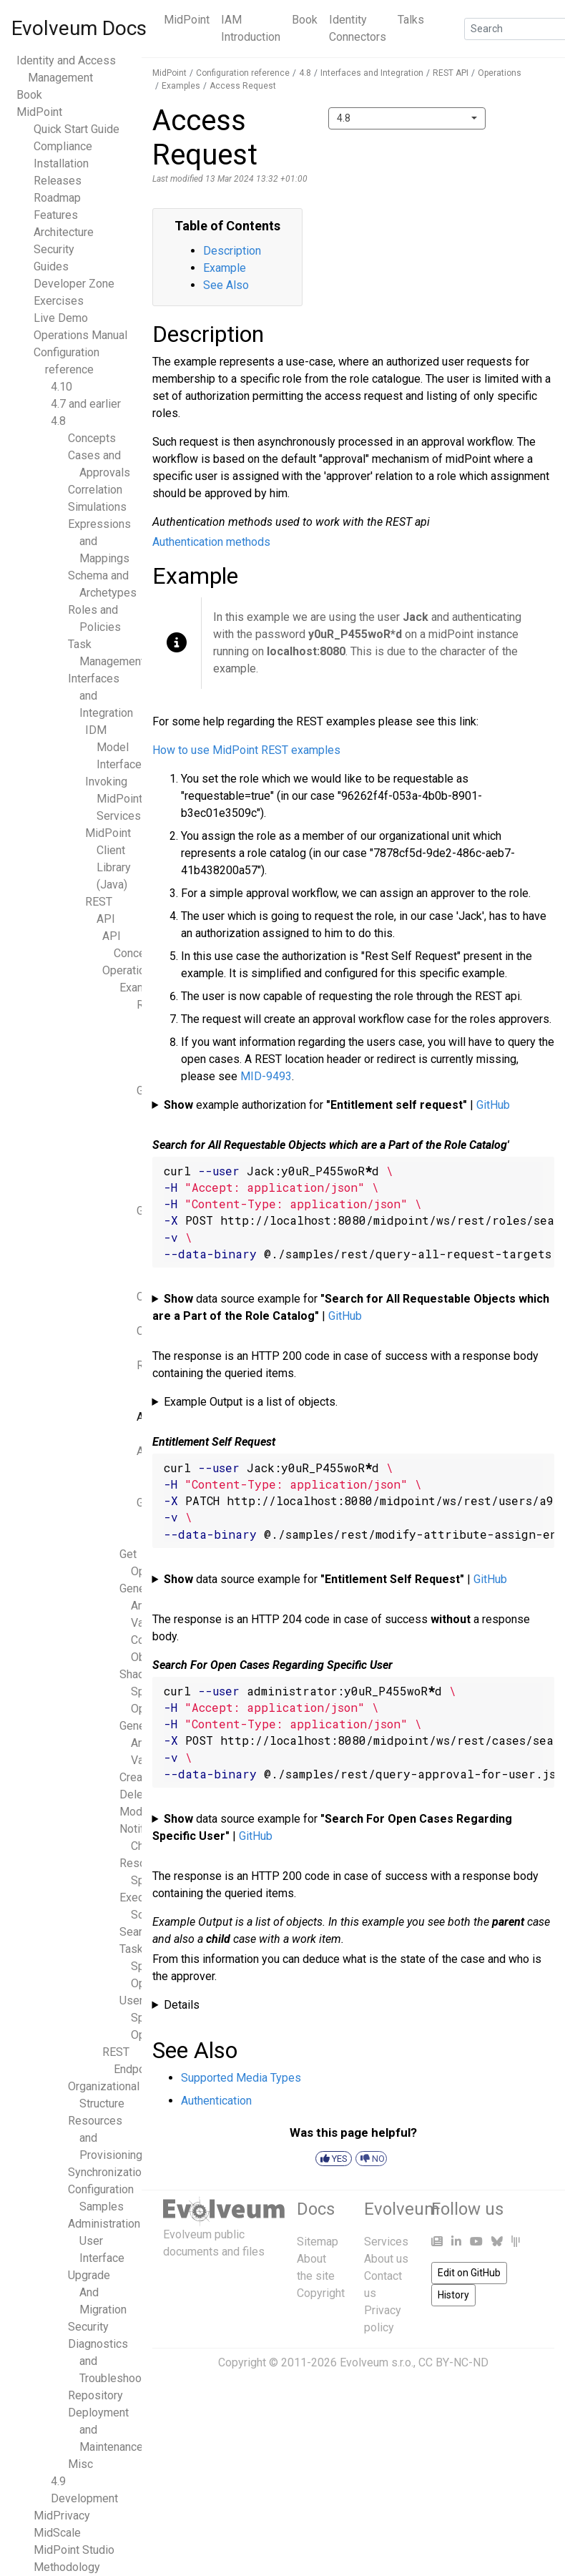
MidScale (57, 2533)
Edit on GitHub (469, 2272)
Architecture (64, 232)
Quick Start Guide (76, 129)
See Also (226, 285)
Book (305, 19)
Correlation (95, 489)
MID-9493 (266, 1076)
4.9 (58, 2481)
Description (232, 251)
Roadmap (57, 198)
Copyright (321, 2293)
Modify (137, 1811)
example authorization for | (337, 1105)
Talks (411, 19)
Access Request (243, 86)
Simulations (97, 507)
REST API (450, 73)
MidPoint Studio (74, 2550)
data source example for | (351, 1307)
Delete (136, 1794)
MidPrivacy (62, 2515)
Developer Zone (74, 283)
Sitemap (317, 2241)
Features (56, 215)
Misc (80, 2464)
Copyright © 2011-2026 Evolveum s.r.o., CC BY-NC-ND (353, 2362)
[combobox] (407, 118)
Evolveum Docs (79, 28)
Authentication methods (211, 542)
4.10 (61, 386)
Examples (181, 86)
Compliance (63, 146)
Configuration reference (243, 73)
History (453, 2295)
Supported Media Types (241, 2078)
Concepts (92, 438)
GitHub (493, 1105)
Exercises (59, 301)
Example (224, 268)
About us (386, 2259)
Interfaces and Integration (371, 73)
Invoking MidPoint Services (113, 799)
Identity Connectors (357, 28)
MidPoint (187, 19)
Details (182, 2005)
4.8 (58, 421)
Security (54, 249)
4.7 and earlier (86, 404)
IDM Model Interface (113, 747)
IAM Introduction (250, 28)
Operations (129, 970)
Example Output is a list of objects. (251, 1402)
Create (135, 1777)
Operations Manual (80, 335)
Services (386, 2241)
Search (136, 1932)
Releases (58, 180)
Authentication (216, 2100)
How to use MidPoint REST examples (246, 750)
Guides (51, 266)
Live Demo (61, 318)
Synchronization (107, 2172)
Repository (95, 2395)
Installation (61, 163)
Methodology (67, 2567)
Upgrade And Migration (97, 2292)
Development (84, 2498)
